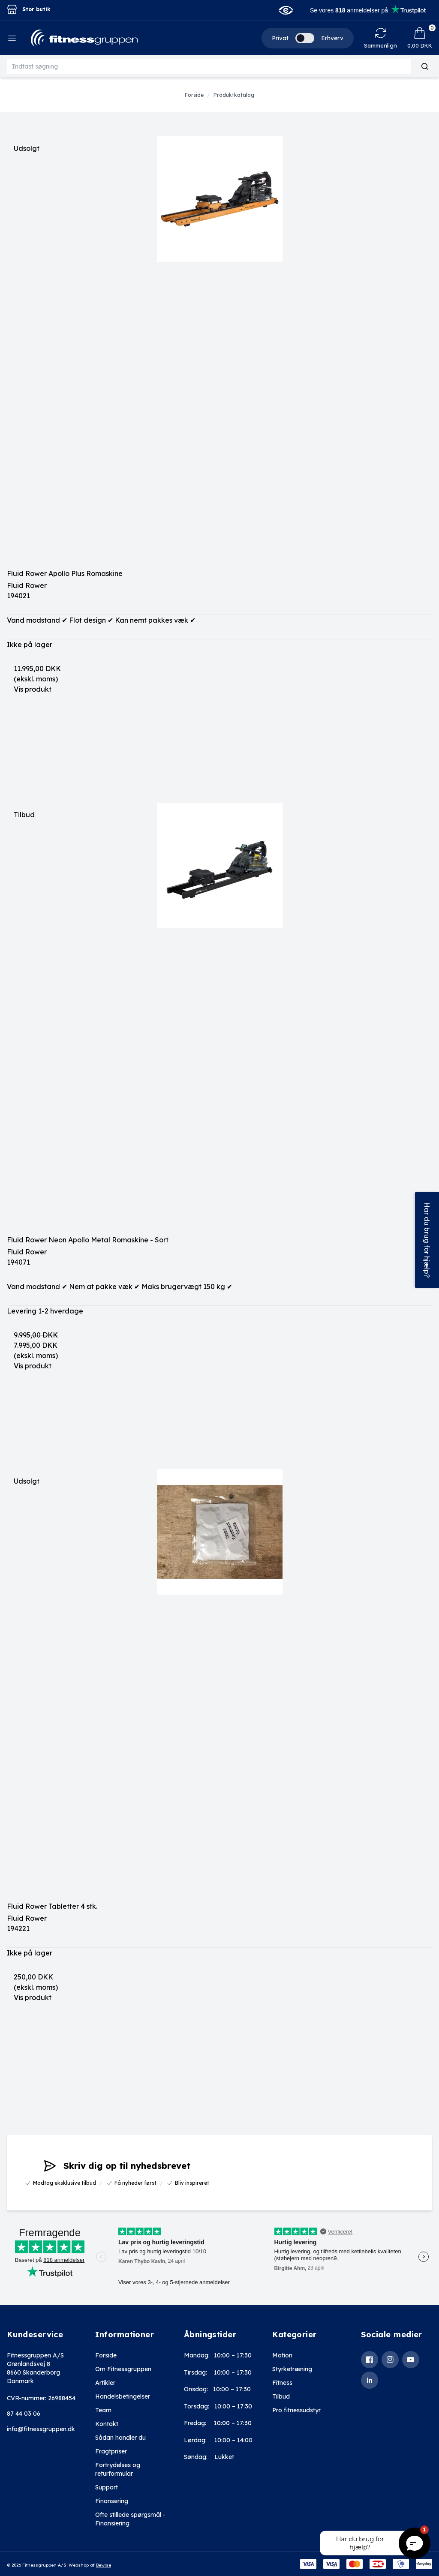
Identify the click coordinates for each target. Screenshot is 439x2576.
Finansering (111, 2501)
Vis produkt (32, 689)
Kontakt (106, 2424)
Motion (282, 2355)
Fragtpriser (111, 2451)
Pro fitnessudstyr (296, 2410)
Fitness (282, 2383)
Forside (106, 2355)
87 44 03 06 (23, 2413)
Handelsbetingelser (122, 2396)
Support (106, 2487)
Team (103, 2410)
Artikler (105, 2383)
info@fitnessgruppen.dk (41, 2429)
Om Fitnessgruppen (123, 2369)
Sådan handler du (120, 2437)
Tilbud (281, 2396)
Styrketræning (292, 2369)
